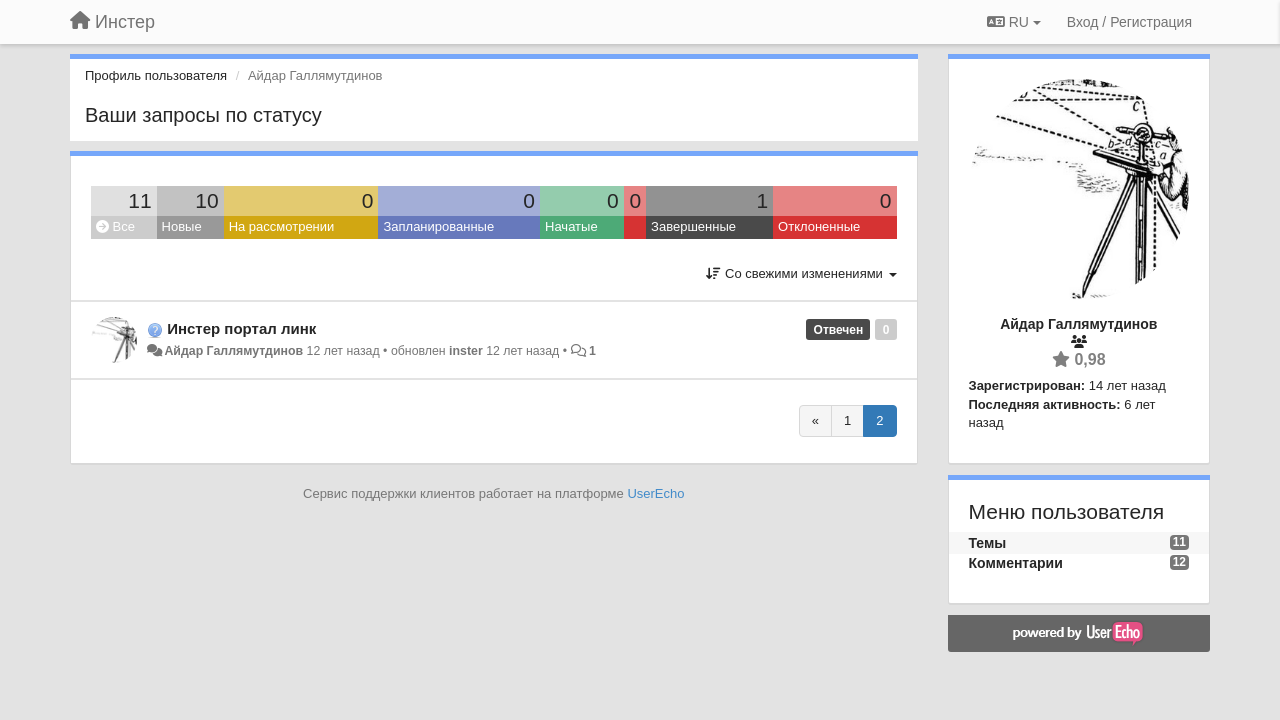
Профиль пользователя (156, 75)
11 (139, 200)
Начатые (571, 226)
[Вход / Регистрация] (1129, 22)
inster (466, 351)
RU (1014, 22)
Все (115, 226)
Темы (988, 543)
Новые (182, 226)
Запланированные (438, 226)
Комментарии (1016, 563)
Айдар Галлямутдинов (233, 351)
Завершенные (693, 226)
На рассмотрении (282, 226)
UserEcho (655, 493)
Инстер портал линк (241, 328)
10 (206, 200)
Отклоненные (819, 226)
